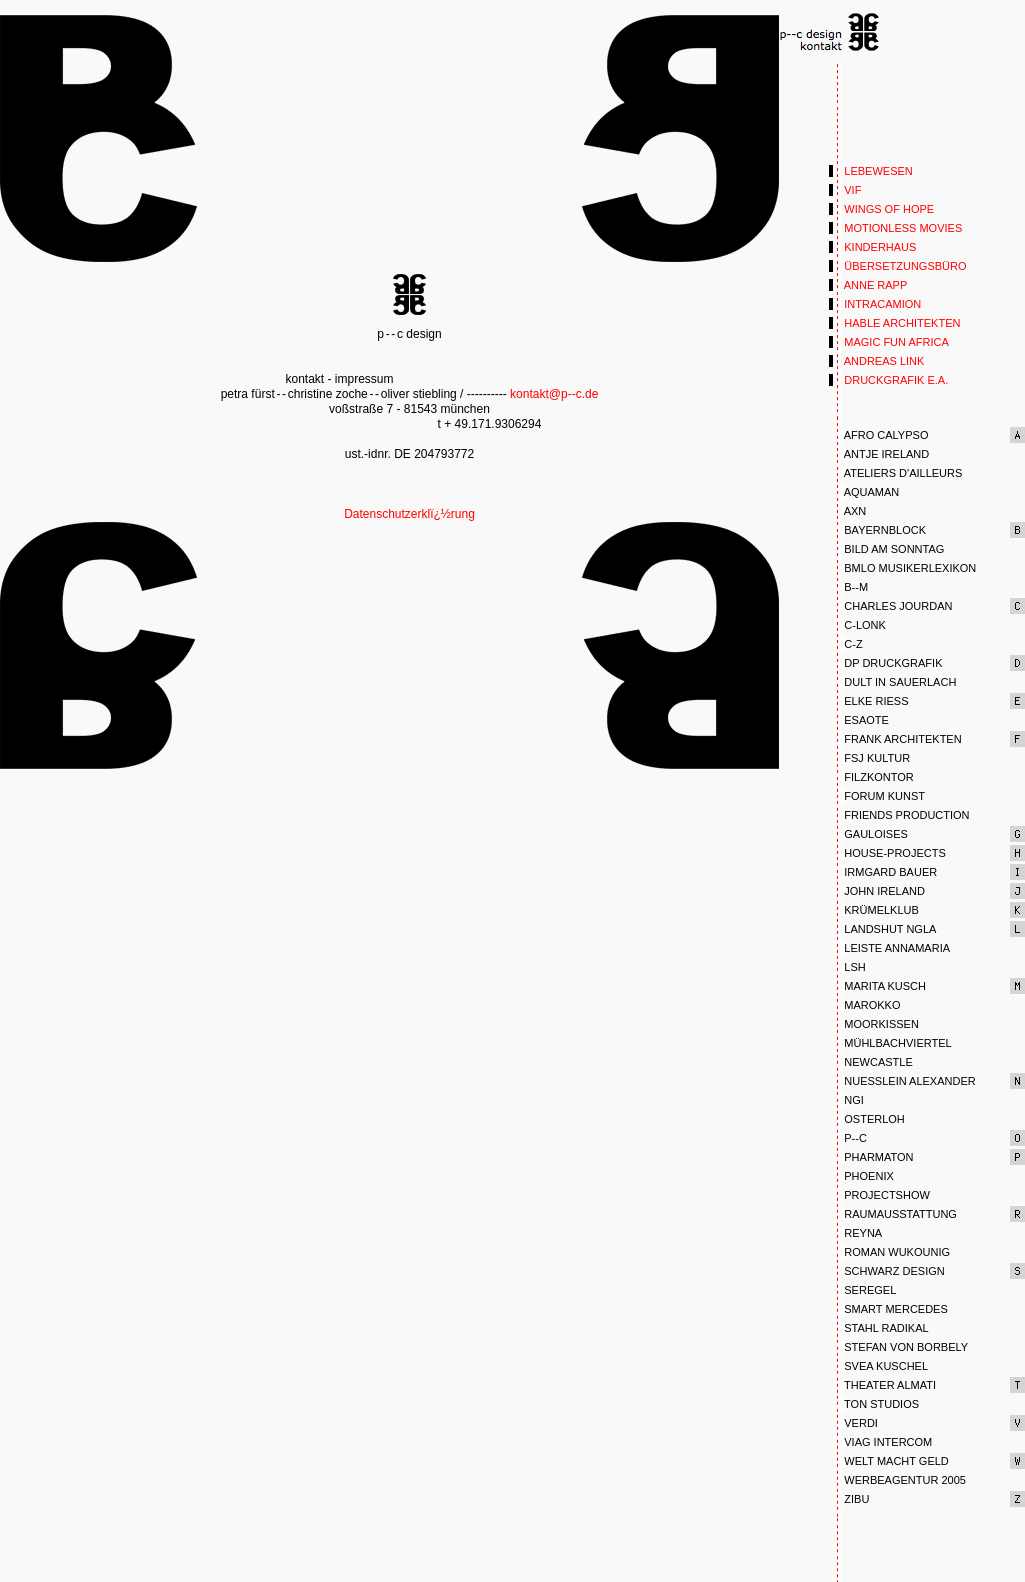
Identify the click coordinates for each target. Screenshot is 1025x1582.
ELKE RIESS (868, 701)
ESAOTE (859, 720)
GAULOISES (868, 834)
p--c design (409, 294)
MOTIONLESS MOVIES (895, 228)
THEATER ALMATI (882, 1385)
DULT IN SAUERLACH (892, 682)
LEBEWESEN (871, 171)
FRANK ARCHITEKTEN (895, 739)
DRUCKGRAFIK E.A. (888, 380)
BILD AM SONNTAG (886, 549)
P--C (848, 1138)
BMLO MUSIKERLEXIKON (902, 568)
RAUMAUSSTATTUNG (893, 1214)
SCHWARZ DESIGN (887, 1271)
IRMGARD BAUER (883, 872)
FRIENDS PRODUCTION (899, 815)
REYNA (855, 1233)
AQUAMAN (864, 492)
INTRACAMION (875, 304)
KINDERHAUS (872, 247)
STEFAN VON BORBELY (898, 1347)
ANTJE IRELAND (879, 454)
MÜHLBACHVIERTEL (890, 1043)
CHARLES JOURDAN (890, 606)
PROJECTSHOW (879, 1195)
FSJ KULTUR (869, 758)
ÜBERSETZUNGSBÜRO (898, 266)
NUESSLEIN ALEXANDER (902, 1081)
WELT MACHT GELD (889, 1461)
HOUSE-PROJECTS (887, 853)
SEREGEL (862, 1290)
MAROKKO (865, 1005)
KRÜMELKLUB (874, 910)
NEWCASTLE (871, 1062)
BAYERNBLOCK (877, 530)
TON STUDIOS (874, 1404)
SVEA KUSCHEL (878, 1366)
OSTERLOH (867, 1119)
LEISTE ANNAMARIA (889, 948)
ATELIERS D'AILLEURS (895, 473)
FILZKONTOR (871, 777)
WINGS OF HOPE (881, 209)
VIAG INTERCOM (880, 1442)
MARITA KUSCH (877, 986)
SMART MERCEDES (888, 1309)
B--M (848, 587)
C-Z (846, 644)
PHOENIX (861, 1176)
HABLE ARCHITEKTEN (894, 323)
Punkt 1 (830, 32)
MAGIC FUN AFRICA (889, 342)
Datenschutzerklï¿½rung (409, 514)
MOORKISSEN (874, 1024)
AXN (847, 511)
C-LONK (857, 625)
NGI (846, 1100)
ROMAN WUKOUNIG (889, 1252)
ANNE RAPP (868, 285)
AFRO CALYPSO (878, 435)
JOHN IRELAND (877, 891)
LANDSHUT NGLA (882, 929)
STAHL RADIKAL (879, 1328)
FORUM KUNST (877, 796)
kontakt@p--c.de (554, 394)
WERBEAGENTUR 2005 (897, 1480)
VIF (845, 190)
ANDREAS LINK (876, 361)
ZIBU (849, 1499)
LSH (847, 967)
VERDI (853, 1423)
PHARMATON (871, 1157)
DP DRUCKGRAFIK (885, 663)
